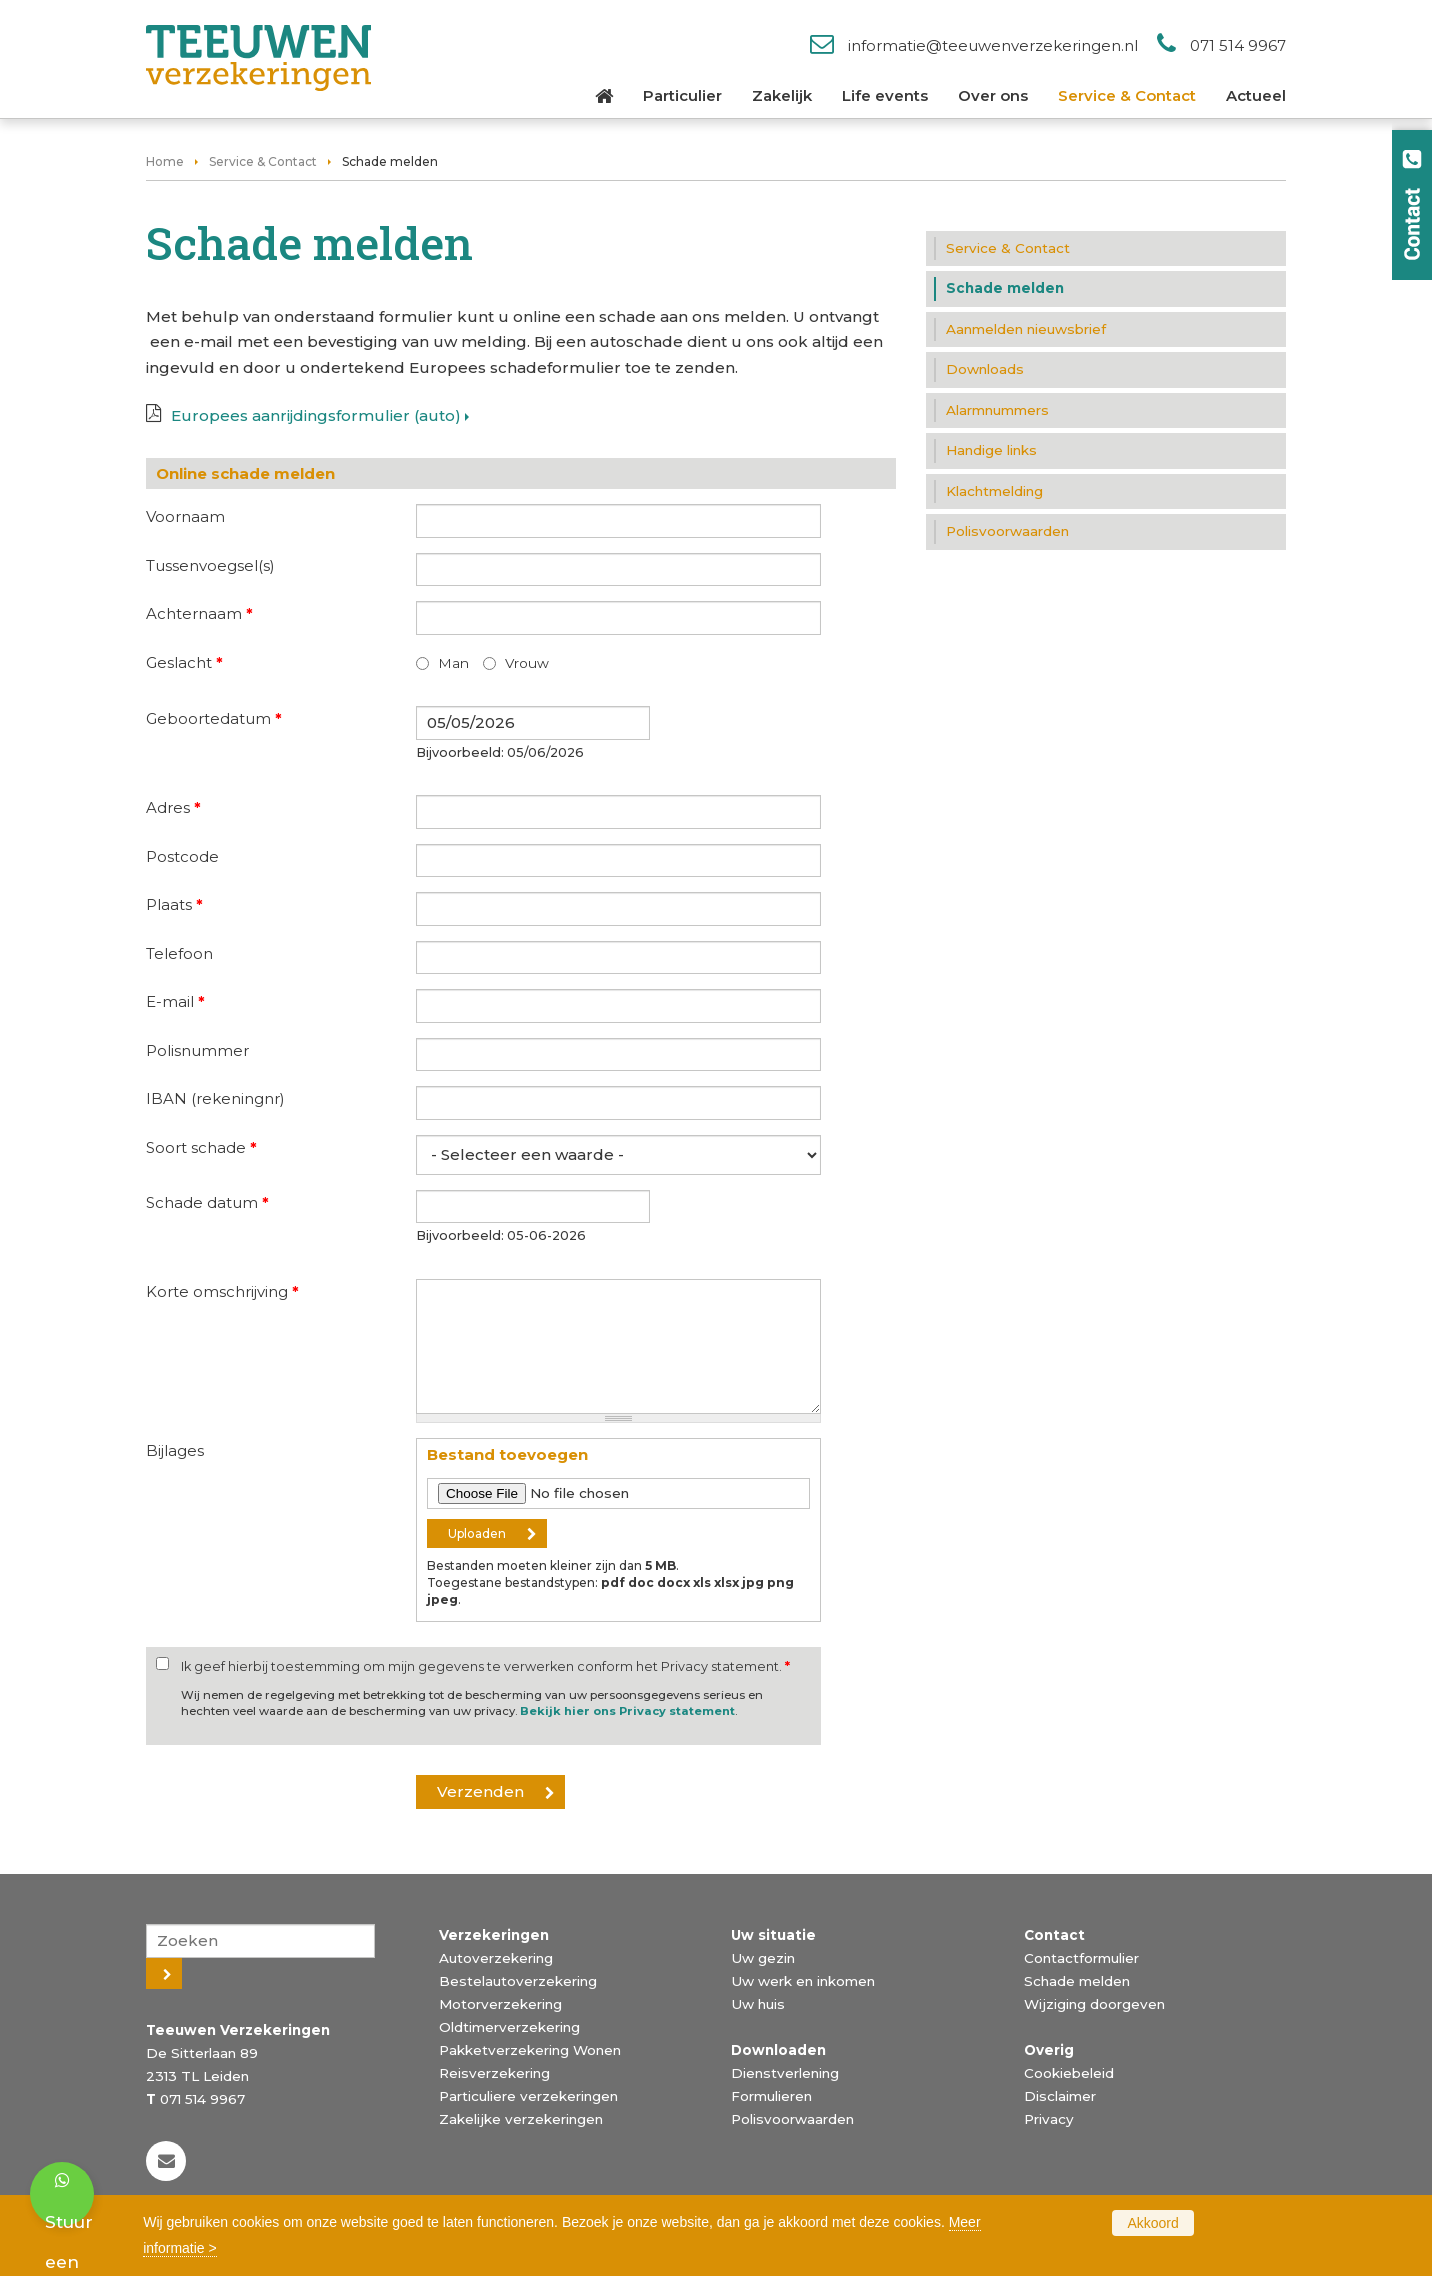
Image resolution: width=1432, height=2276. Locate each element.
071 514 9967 (1238, 45)
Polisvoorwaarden (792, 2119)
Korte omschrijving (222, 1291)
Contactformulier (1081, 1958)
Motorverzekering (500, 2004)
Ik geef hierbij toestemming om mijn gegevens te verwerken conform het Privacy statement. (485, 1666)
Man (453, 663)
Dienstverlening (785, 2073)
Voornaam (185, 516)
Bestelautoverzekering (518, 1981)
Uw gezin (763, 1958)
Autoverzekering (496, 1958)
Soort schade (201, 1147)
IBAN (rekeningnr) (215, 1098)
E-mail (175, 1001)
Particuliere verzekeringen (528, 2096)
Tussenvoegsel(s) (210, 565)
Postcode (182, 856)
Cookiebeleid (1069, 2073)
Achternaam (199, 613)
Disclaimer (1060, 2096)
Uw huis (758, 2004)
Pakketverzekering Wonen (530, 2050)
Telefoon (179, 953)
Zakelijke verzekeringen (521, 2119)
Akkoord (1152, 2223)
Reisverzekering (494, 2073)
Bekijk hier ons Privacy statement (627, 1711)
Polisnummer (197, 1050)
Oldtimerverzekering (509, 2027)
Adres (173, 807)
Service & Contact (263, 161)
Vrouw (527, 663)
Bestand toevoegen (507, 1454)
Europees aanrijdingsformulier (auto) (316, 415)
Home (165, 161)
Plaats (174, 904)
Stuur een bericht (69, 2199)
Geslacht (184, 662)
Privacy (1049, 2119)
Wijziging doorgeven (1094, 2004)
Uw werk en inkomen (803, 1981)
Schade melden (1077, 1981)
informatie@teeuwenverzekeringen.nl (993, 45)
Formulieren (771, 2096)
